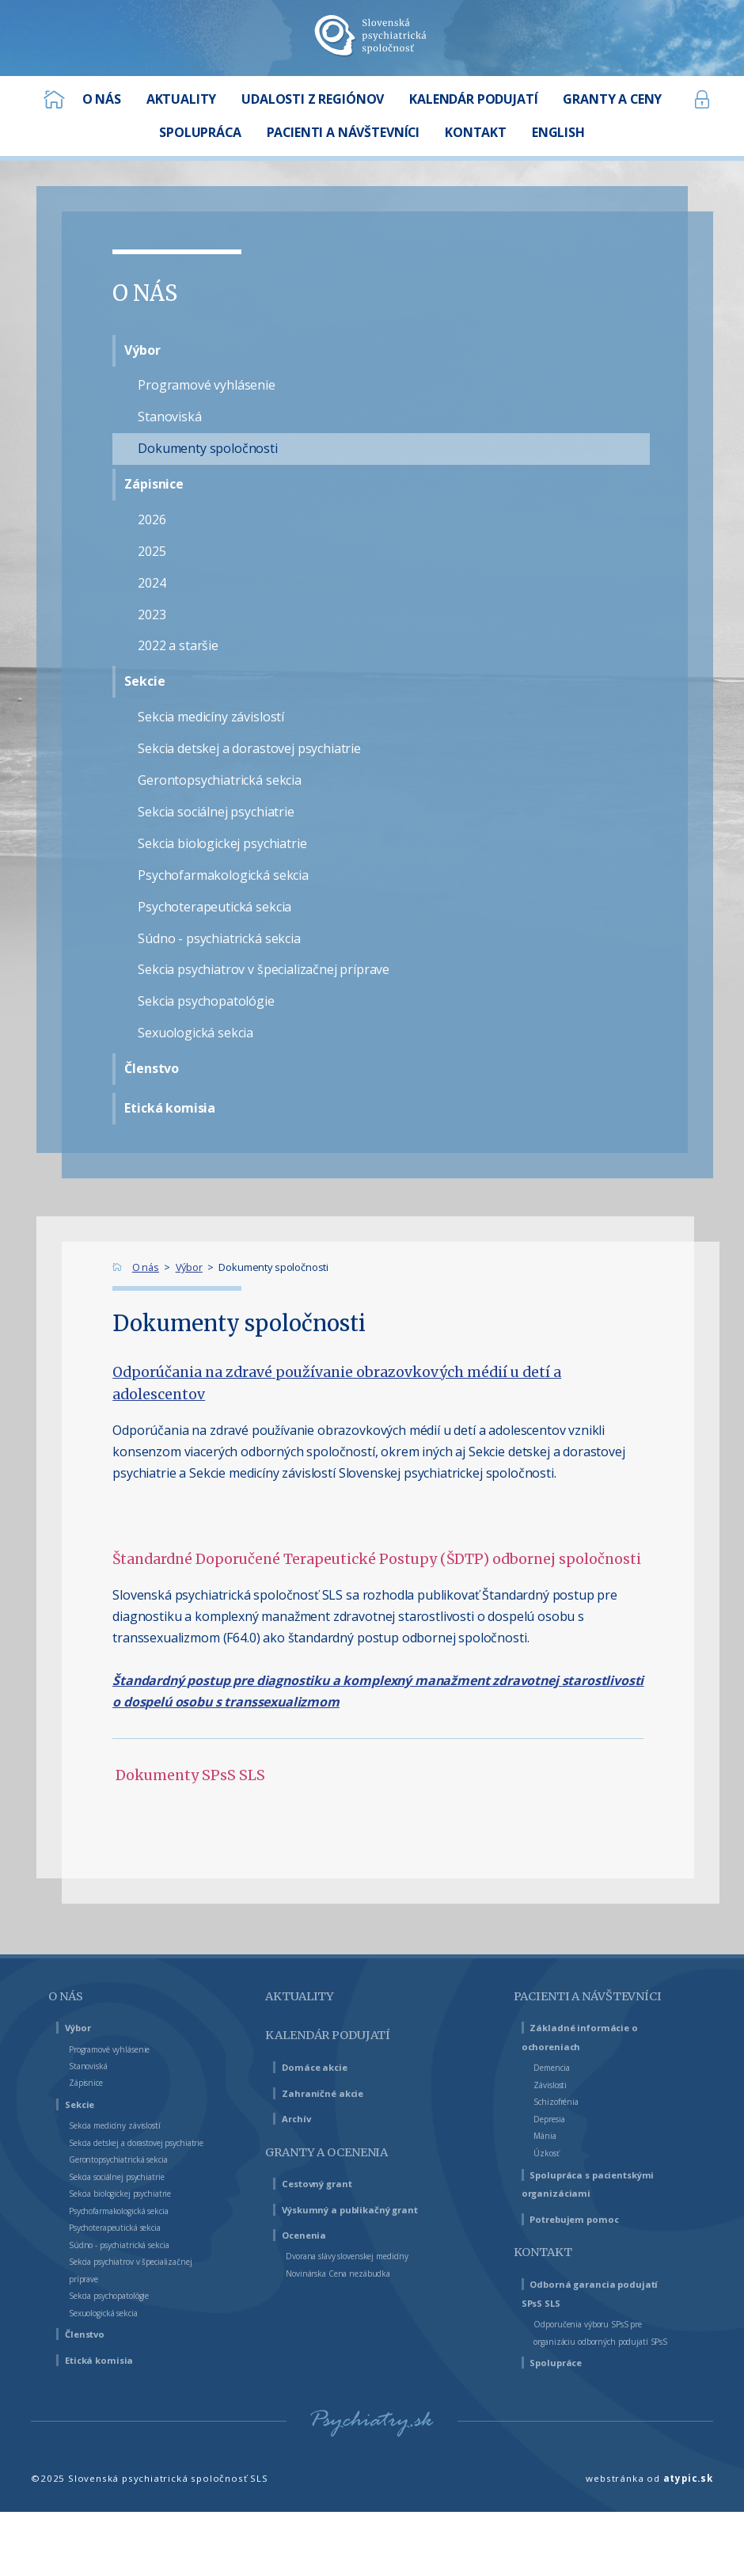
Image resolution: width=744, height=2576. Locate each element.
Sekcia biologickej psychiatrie (222, 843)
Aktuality (181, 99)
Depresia (554, 2143)
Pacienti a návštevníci (343, 132)
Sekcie (144, 681)
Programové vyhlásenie (206, 385)
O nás (101, 99)
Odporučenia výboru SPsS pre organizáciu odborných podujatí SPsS (603, 2384)
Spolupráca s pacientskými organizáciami (563, 2217)
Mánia (547, 2159)
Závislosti (554, 2109)
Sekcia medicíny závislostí (211, 716)
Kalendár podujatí (473, 99)
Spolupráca (200, 132)
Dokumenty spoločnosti (208, 448)
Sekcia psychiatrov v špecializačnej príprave (263, 969)
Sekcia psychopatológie (206, 1001)
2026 (151, 519)
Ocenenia (311, 2234)
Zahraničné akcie (332, 2092)
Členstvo (151, 1068)
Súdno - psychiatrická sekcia (219, 938)
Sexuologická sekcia (195, 1032)
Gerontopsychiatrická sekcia (220, 780)
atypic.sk (688, 2538)
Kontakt (476, 132)
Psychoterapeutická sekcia (214, 906)
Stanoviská (169, 416)
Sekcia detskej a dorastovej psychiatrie (249, 748)
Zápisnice (154, 484)
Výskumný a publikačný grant (367, 2208)
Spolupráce (564, 2422)
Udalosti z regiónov (312, 99)
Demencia (556, 2091)
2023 (151, 614)
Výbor (142, 350)
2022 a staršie (178, 645)
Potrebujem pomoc (587, 2262)
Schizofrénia (562, 2125)
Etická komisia (169, 1108)
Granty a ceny (612, 99)
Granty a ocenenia (346, 2151)
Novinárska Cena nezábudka (352, 2273)
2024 (151, 583)
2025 (151, 551)
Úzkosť (550, 2177)
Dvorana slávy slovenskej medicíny (365, 2255)
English (558, 132)
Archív (301, 2117)
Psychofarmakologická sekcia (223, 875)
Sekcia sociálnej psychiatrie (216, 811)
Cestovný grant (328, 2182)
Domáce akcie (324, 2066)
